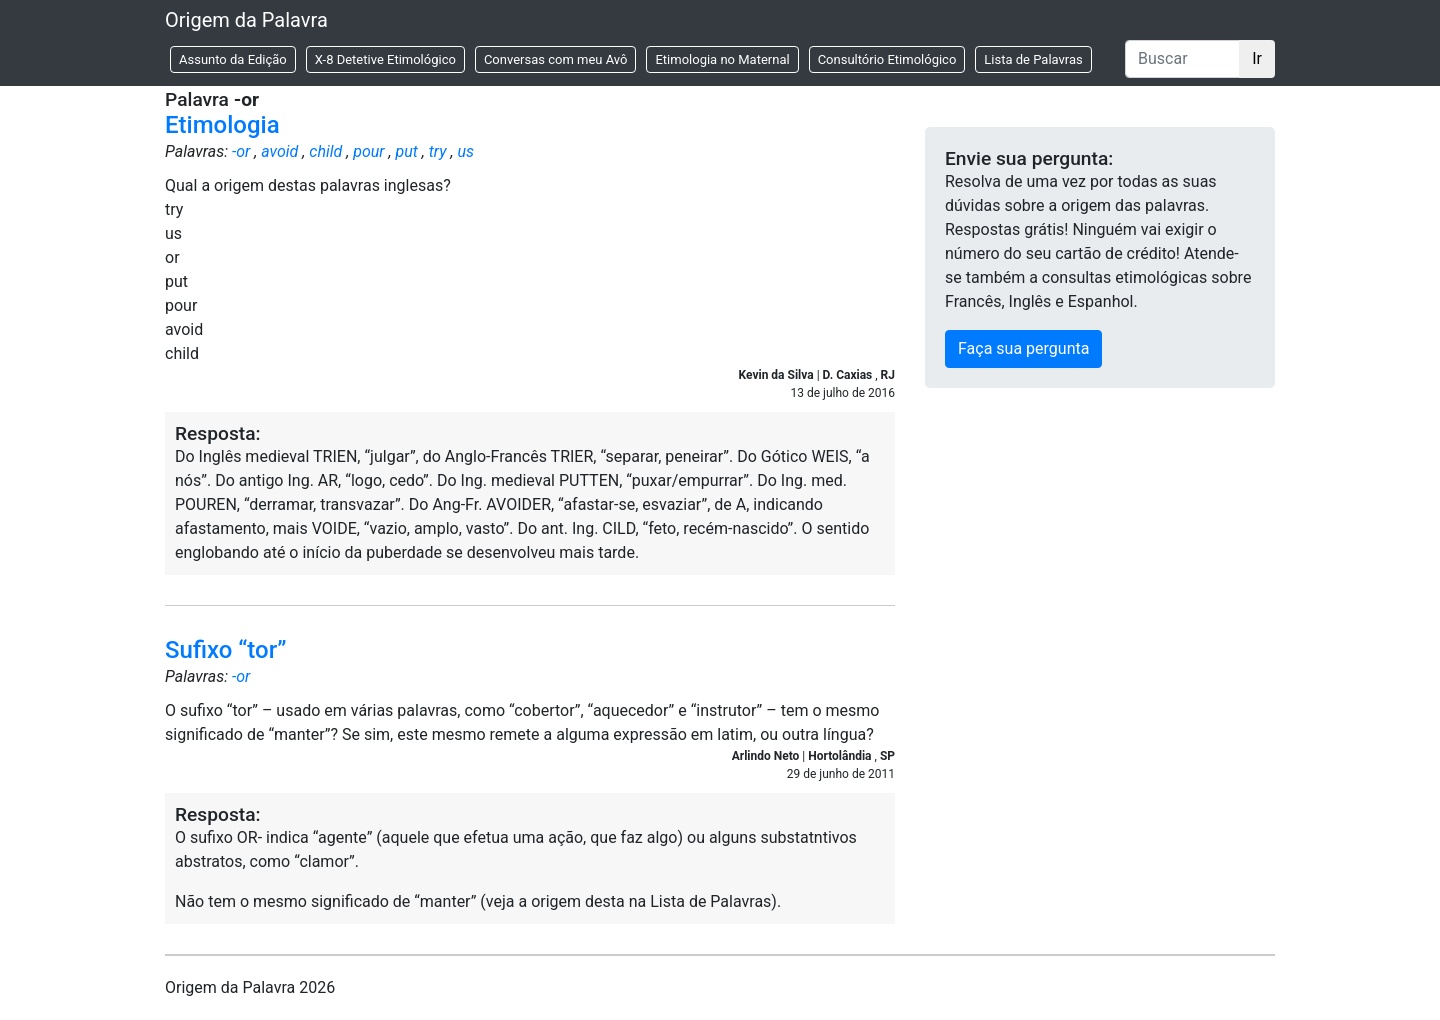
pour (368, 151)
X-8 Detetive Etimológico (385, 59)
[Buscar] (1182, 59)
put (407, 151)
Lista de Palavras (1033, 59)
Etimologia (222, 125)
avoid (279, 151)
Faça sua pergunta (1023, 348)
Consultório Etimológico (887, 59)
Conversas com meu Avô (556, 59)
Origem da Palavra (246, 20)
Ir (1257, 58)
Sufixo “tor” (226, 650)
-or (241, 151)
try (438, 151)
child (325, 151)
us (466, 151)
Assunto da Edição (233, 59)
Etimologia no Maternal (722, 59)
